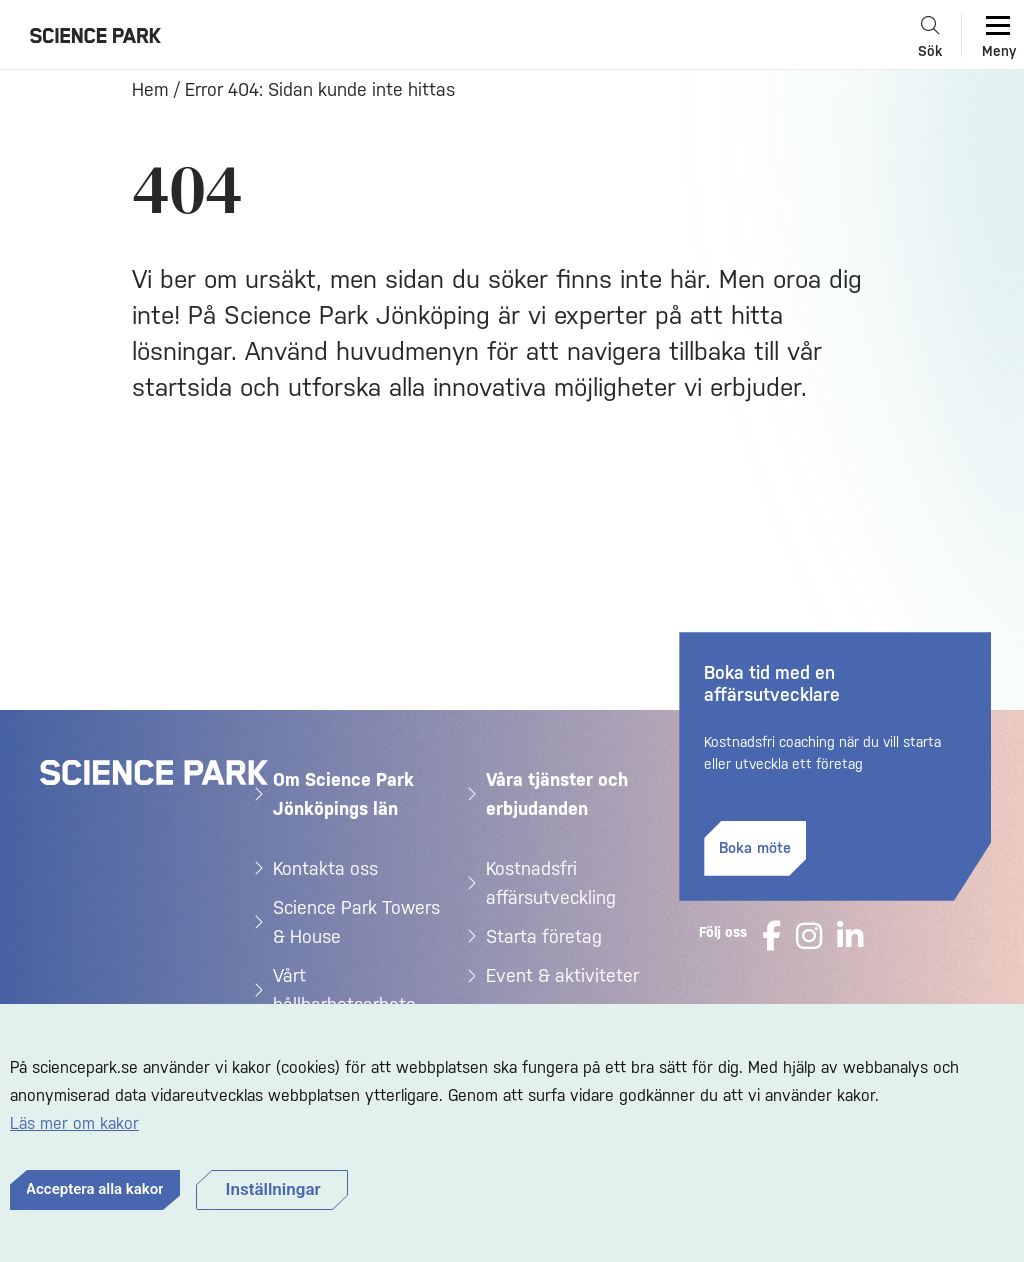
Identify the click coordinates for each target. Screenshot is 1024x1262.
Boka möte (755, 847)
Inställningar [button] (273, 1189)
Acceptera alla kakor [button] (95, 1189)
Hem (150, 89)
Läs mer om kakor (74, 1123)
